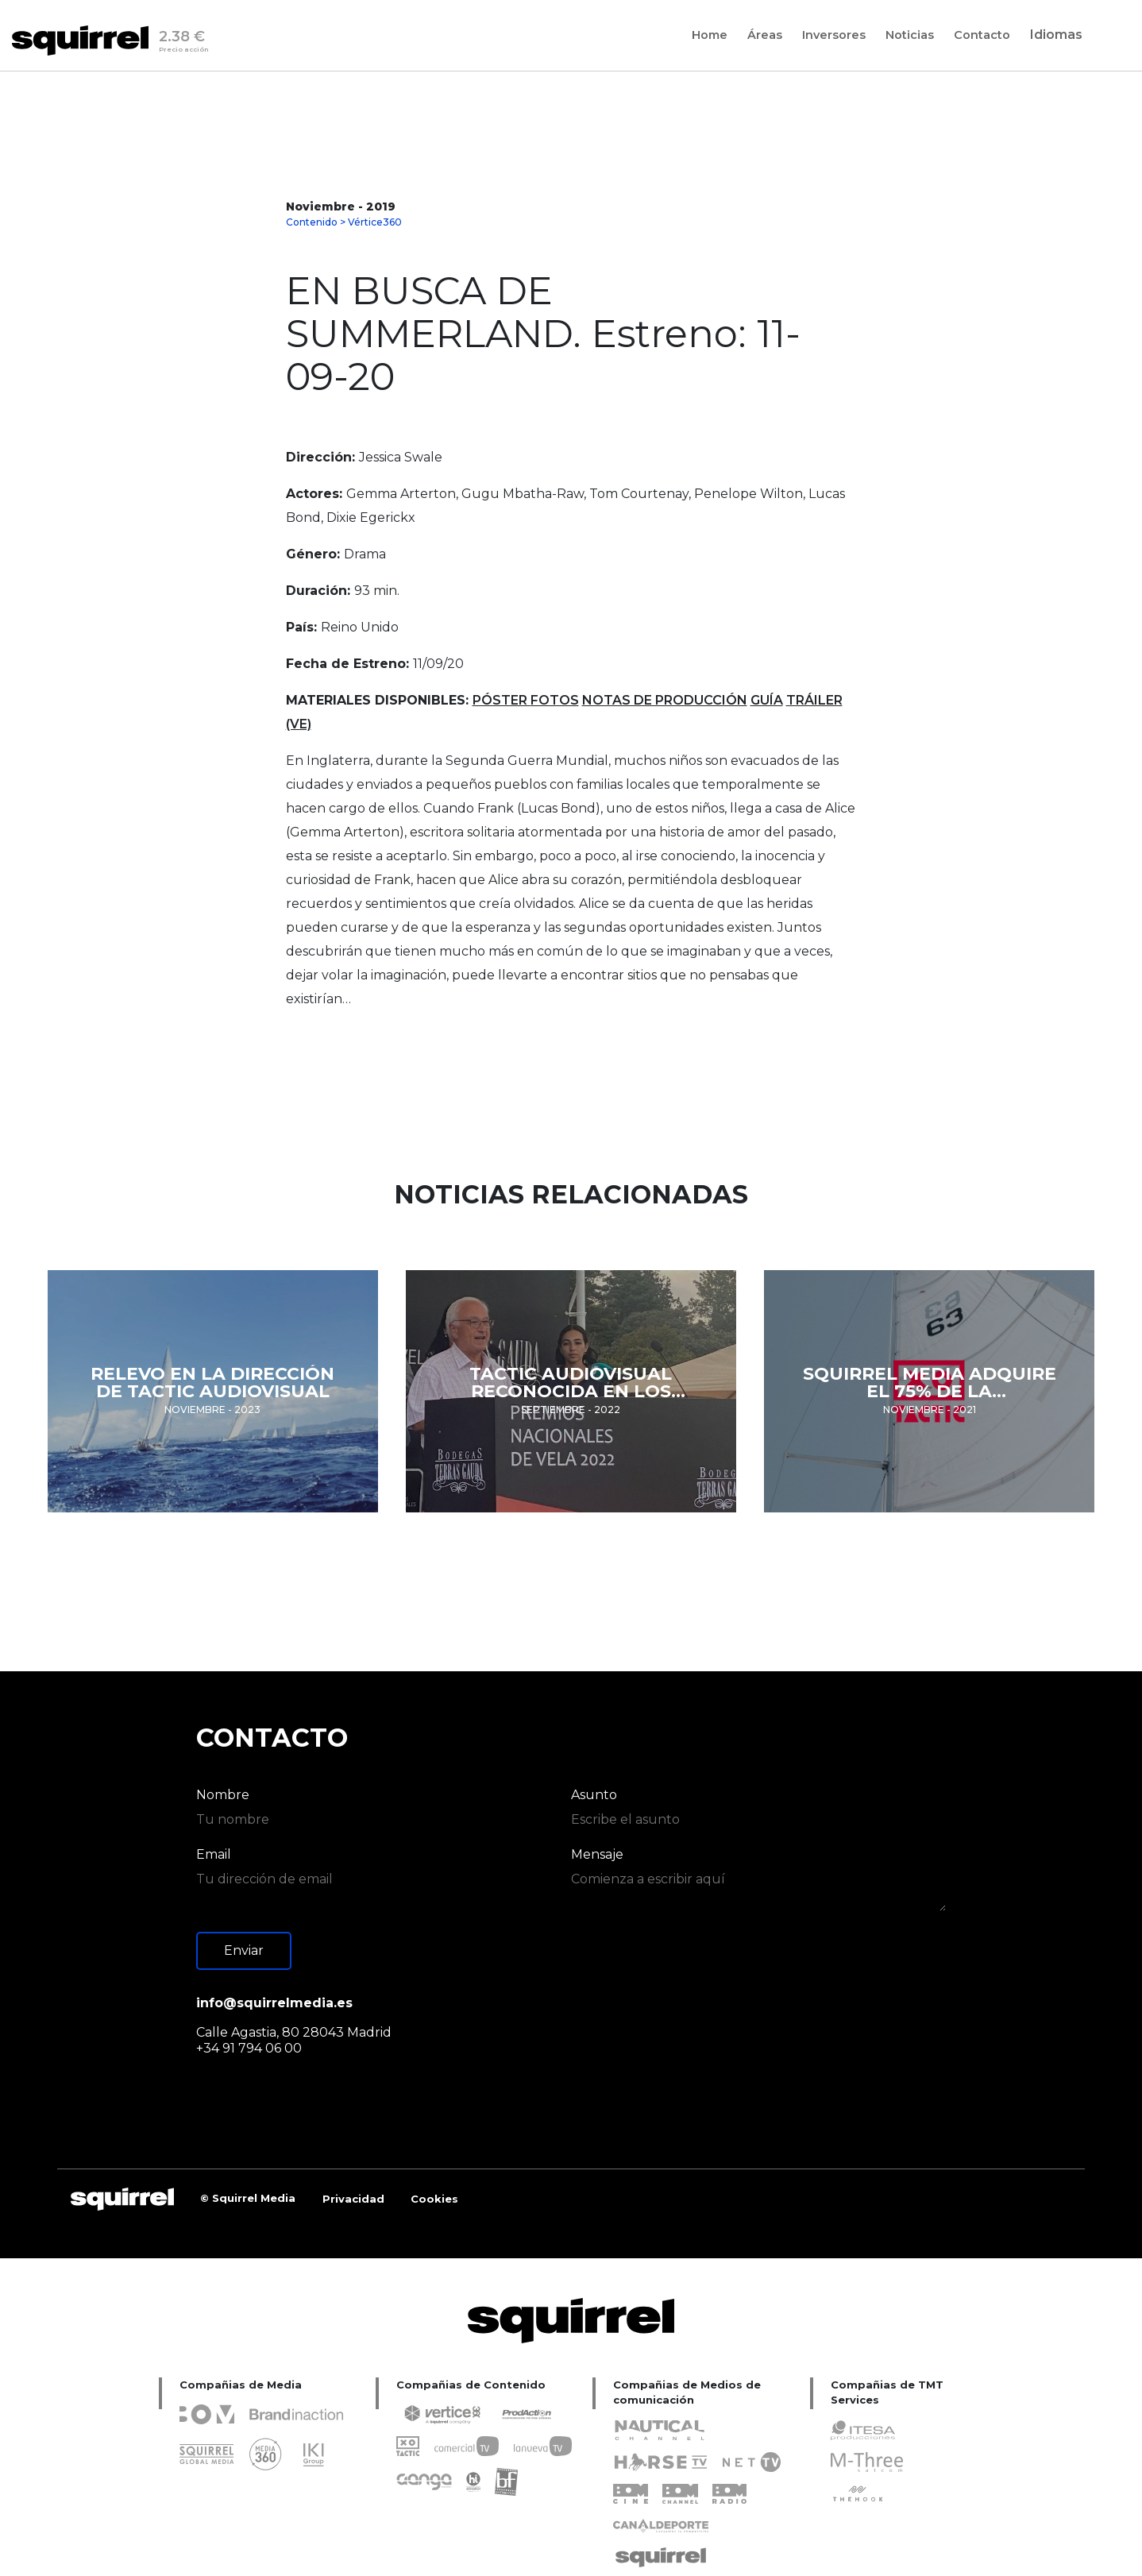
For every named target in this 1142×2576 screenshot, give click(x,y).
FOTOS (554, 700)
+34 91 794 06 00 (249, 2048)
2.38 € (184, 44)
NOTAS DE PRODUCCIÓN (664, 700)
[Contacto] (982, 35)
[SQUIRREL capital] (354, 2199)
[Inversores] (834, 35)
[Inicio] (85, 40)
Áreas (764, 36)
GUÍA (766, 700)
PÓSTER (501, 700)
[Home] (709, 35)
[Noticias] (909, 35)
